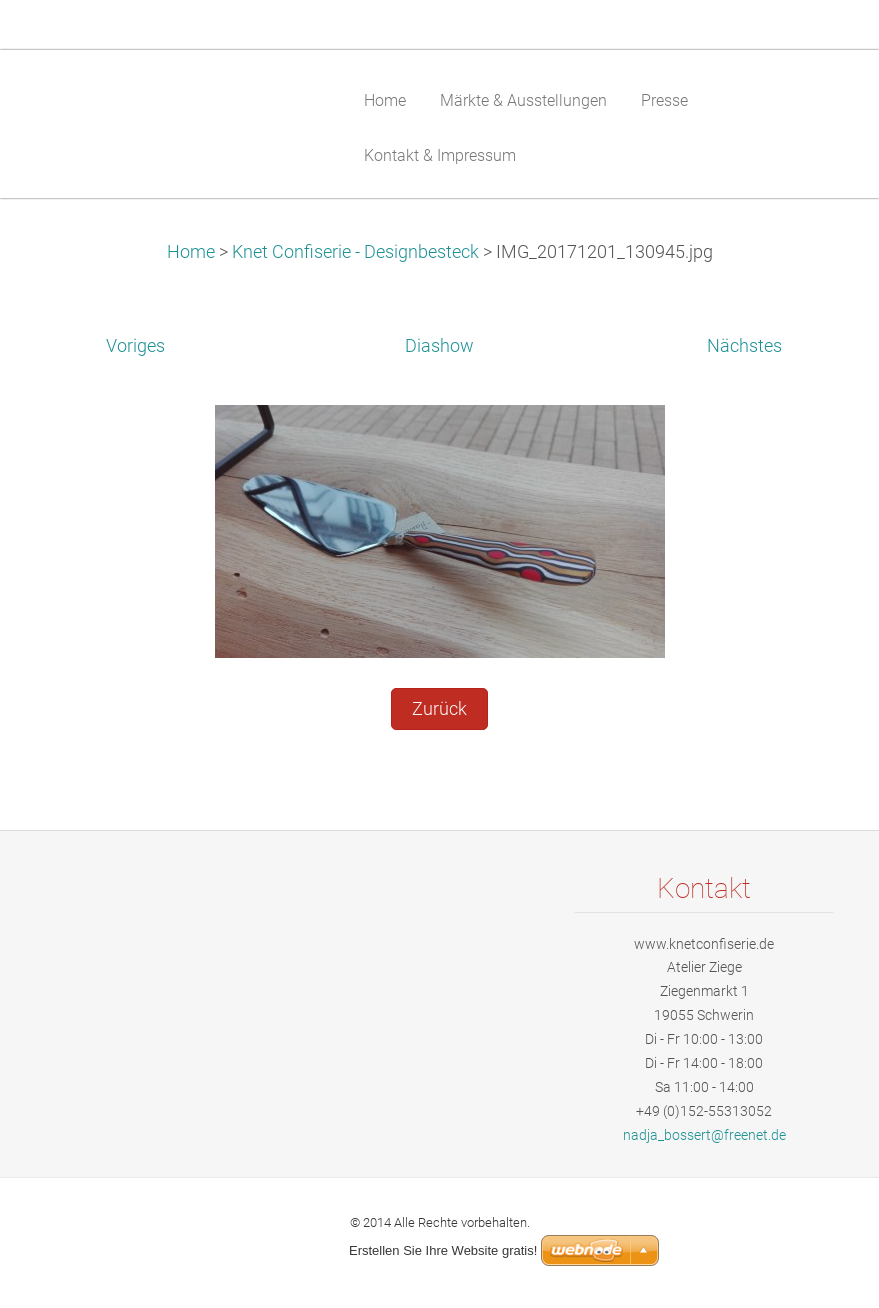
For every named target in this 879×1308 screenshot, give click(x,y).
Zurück (439, 709)
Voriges (135, 346)
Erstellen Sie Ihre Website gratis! (443, 1250)
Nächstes (744, 346)
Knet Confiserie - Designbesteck (357, 252)
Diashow (439, 346)
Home (191, 252)
